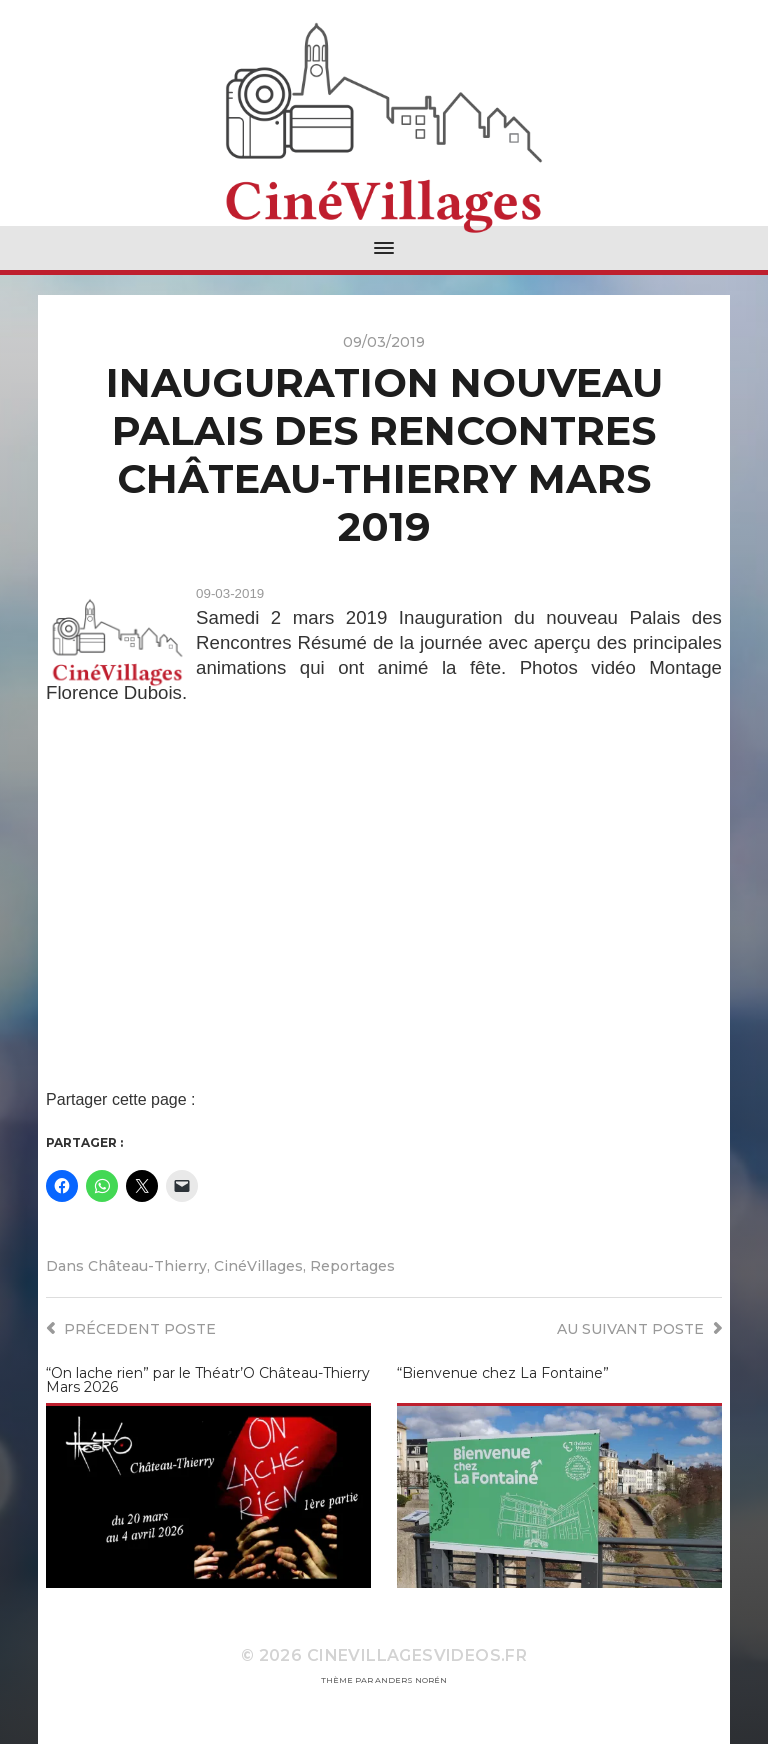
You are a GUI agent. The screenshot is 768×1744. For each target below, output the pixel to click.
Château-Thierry (147, 1266)
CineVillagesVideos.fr (417, 1655)
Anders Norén (411, 1680)
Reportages (352, 1266)
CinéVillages (258, 1266)
